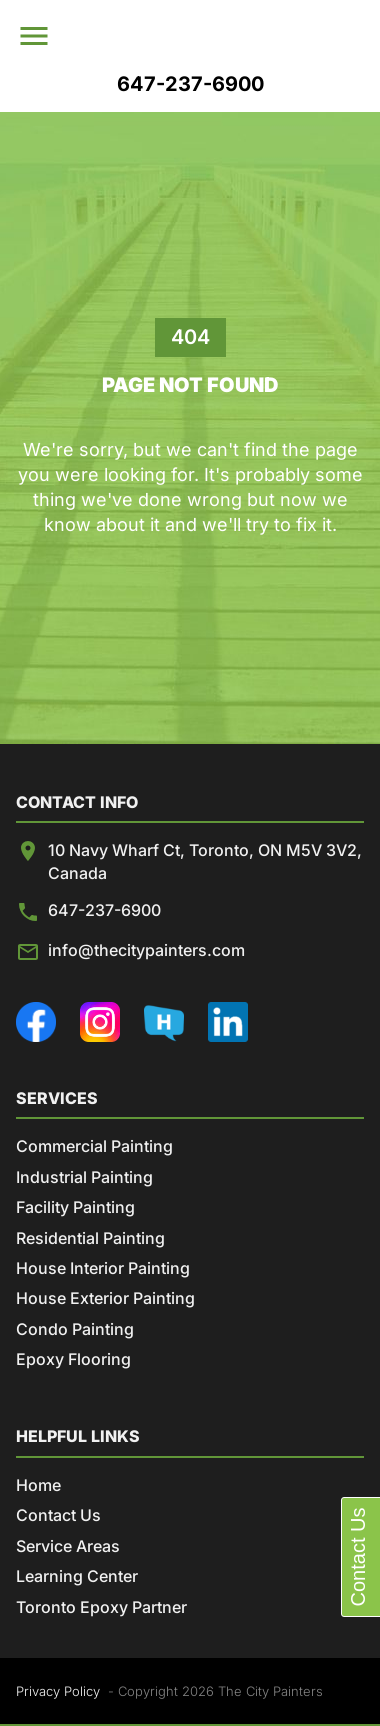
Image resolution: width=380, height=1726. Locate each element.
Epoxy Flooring (73, 1359)
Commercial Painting (94, 1146)
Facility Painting (75, 1207)
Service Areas (68, 1546)
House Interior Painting (103, 1268)
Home (38, 1485)
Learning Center (77, 1576)
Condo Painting (75, 1329)
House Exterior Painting (105, 1298)
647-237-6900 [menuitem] (190, 84)
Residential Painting (90, 1238)
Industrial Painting (84, 1177)
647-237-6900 (104, 910)
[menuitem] (212, 36)
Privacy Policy (58, 1691)
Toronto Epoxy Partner (101, 1607)
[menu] (36, 36)
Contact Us (58, 1515)
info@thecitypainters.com (146, 950)
